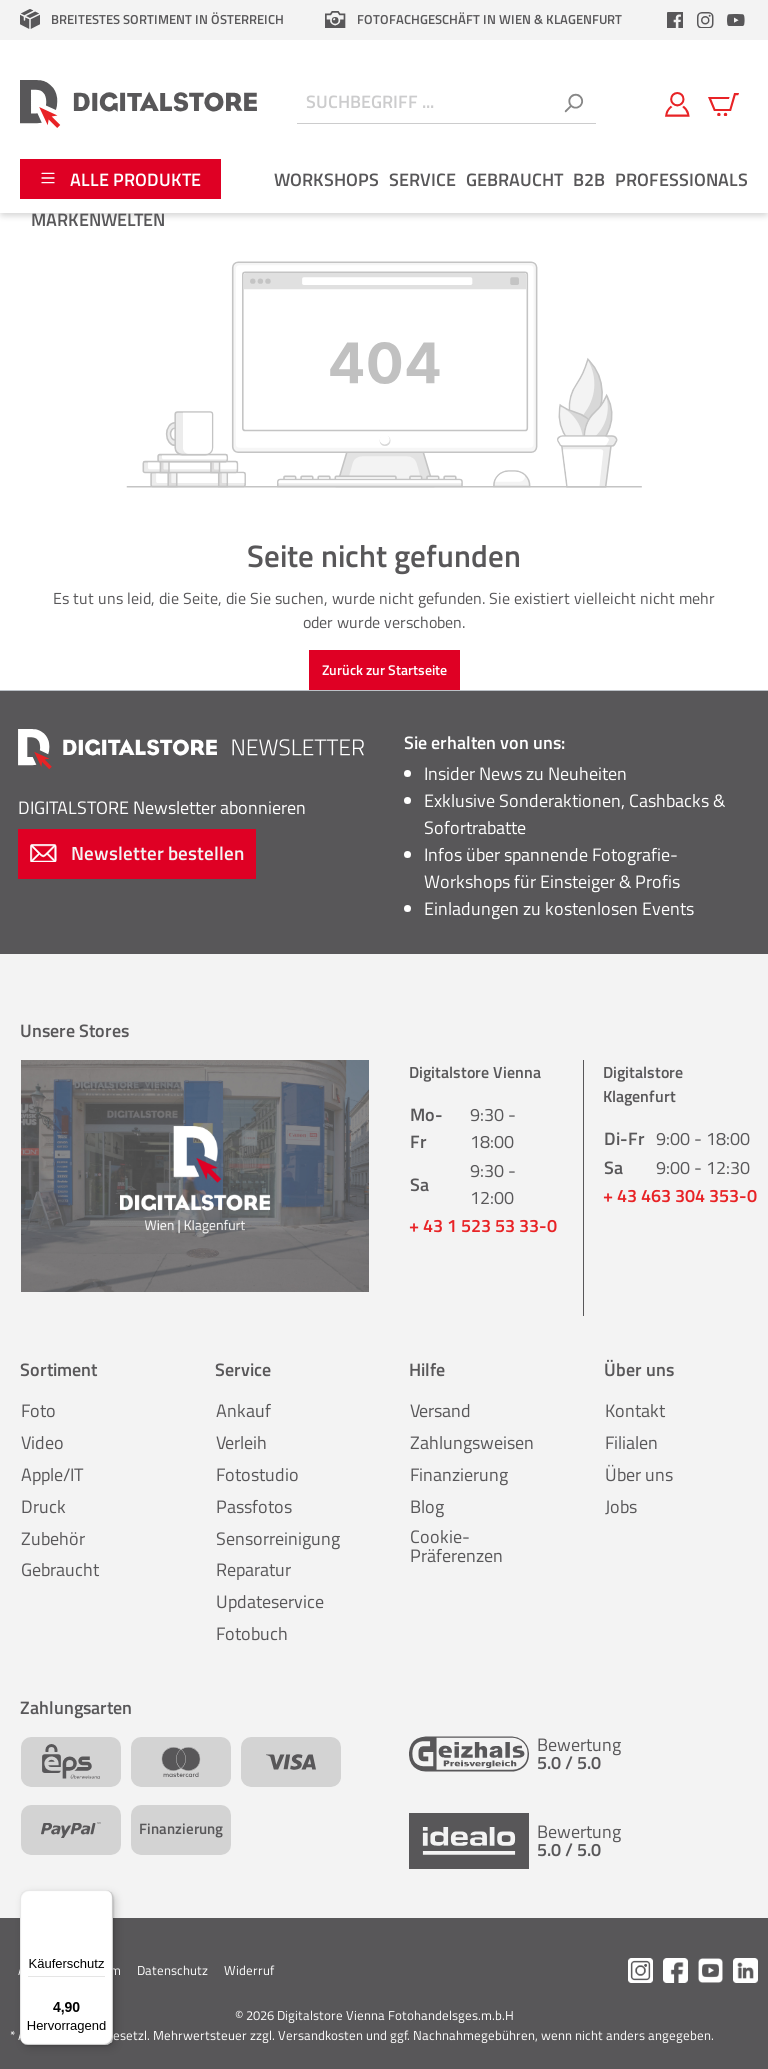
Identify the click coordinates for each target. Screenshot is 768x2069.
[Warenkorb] (723, 103)
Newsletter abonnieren (162, 807)
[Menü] (101, 1902)
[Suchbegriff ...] (424, 103)
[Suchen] (573, 103)
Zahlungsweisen (472, 1442)
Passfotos (254, 1506)
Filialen (631, 1442)
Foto (38, 1410)
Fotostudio (257, 1474)
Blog (427, 1506)
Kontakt (635, 1410)
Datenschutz (172, 1970)
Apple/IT (52, 1474)
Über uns (639, 1474)
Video (42, 1442)
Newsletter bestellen (137, 852)
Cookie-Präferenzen (456, 1546)
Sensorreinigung (278, 1538)
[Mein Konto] (677, 103)
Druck (43, 1506)
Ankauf (243, 1410)
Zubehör (53, 1538)
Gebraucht (60, 1569)
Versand (440, 1410)
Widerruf (249, 1970)
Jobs (621, 1506)
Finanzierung (459, 1474)
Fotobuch (252, 1633)
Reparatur (253, 1569)
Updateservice (270, 1601)
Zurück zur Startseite (384, 669)
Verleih (241, 1442)
